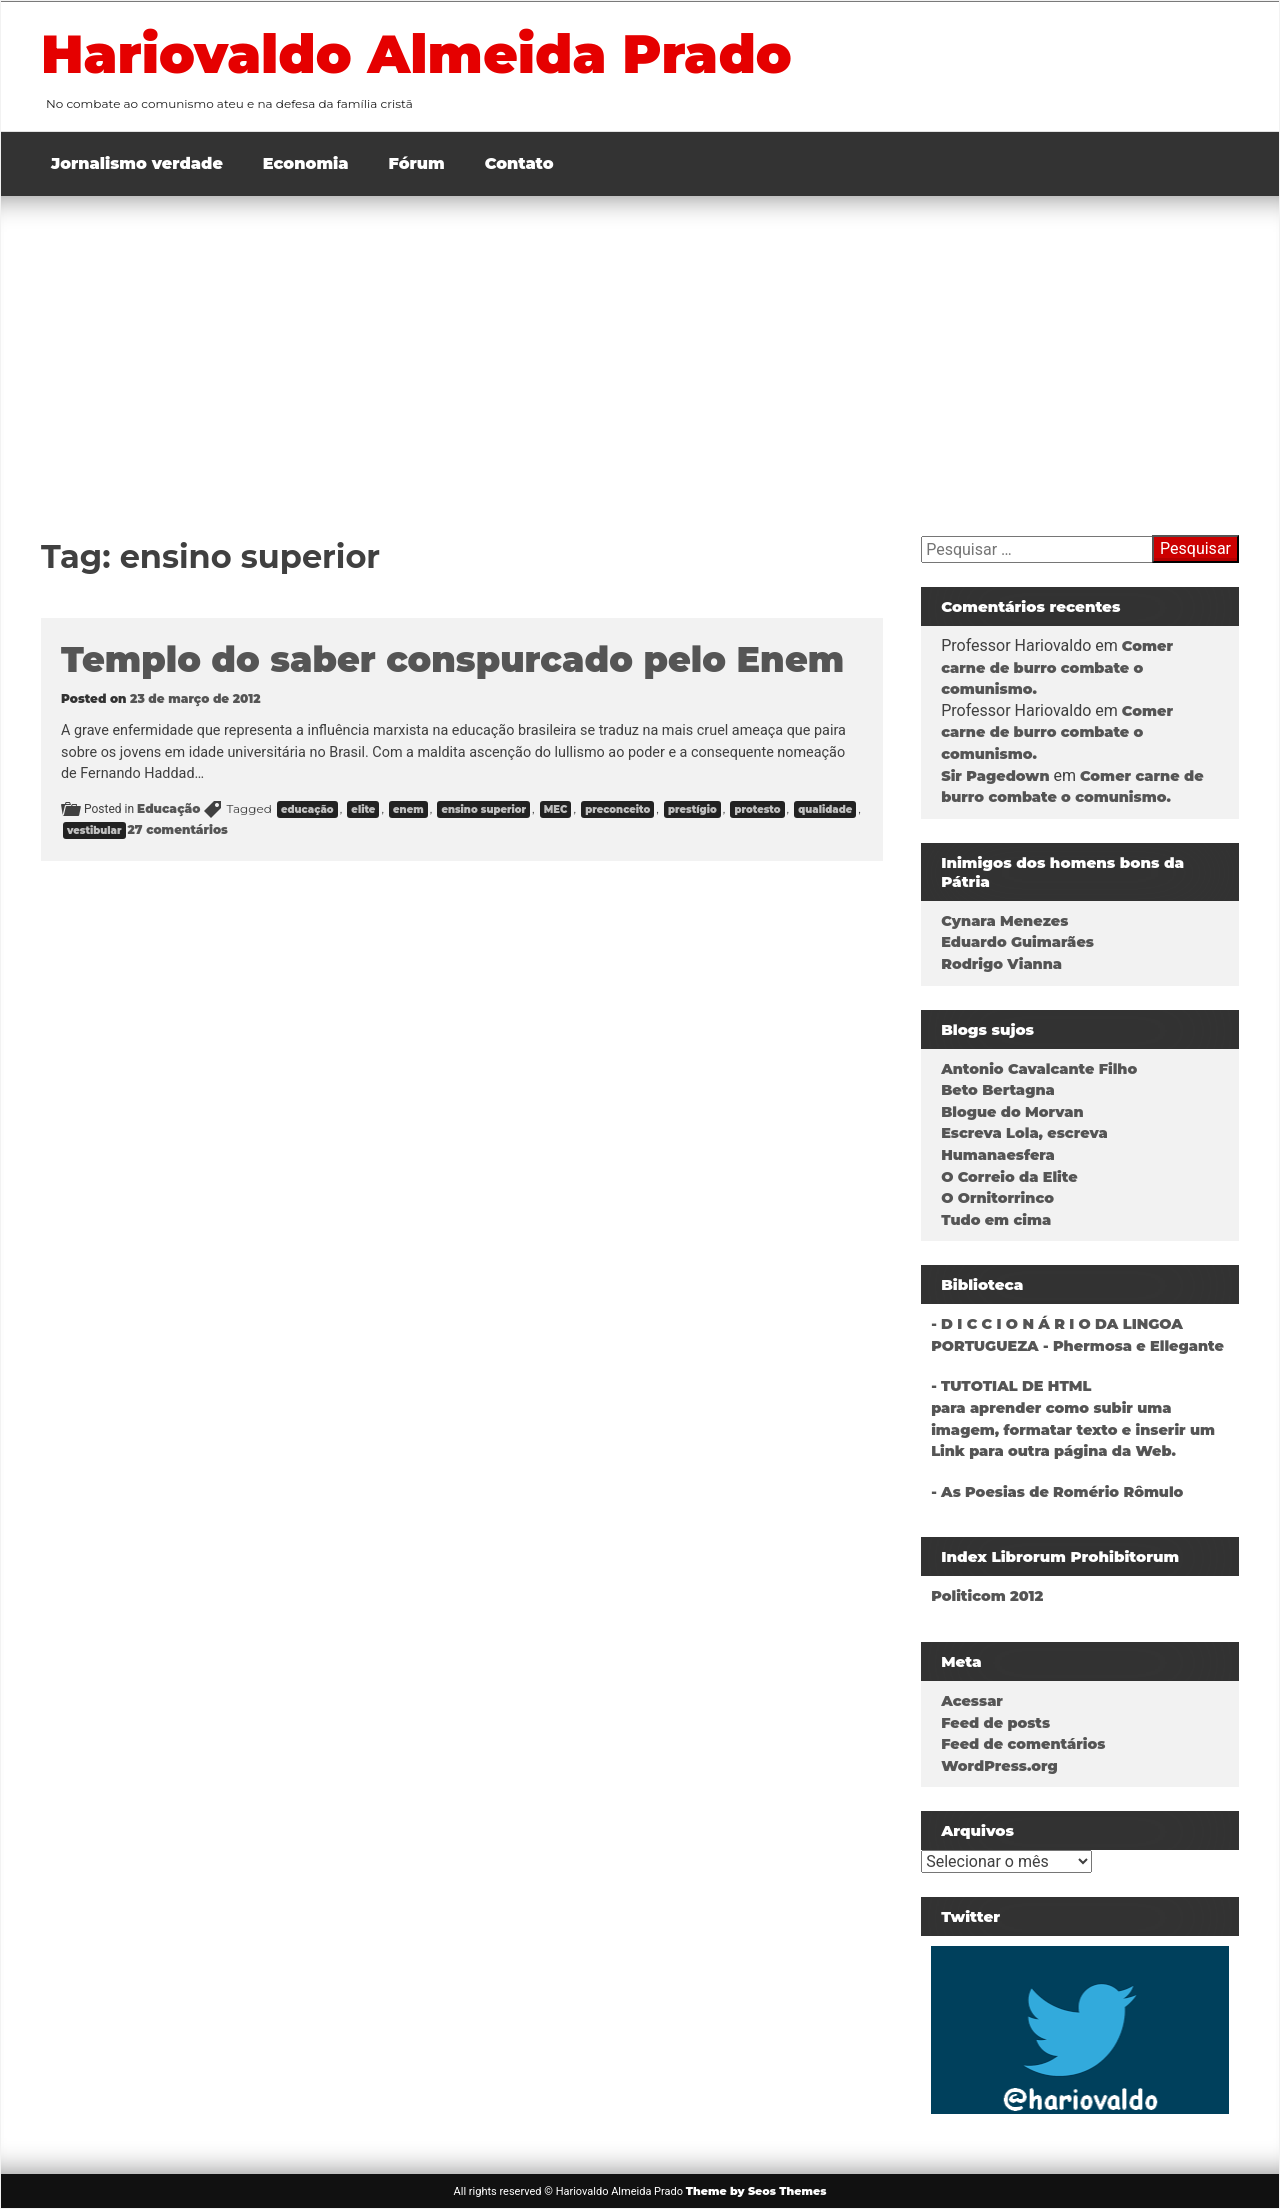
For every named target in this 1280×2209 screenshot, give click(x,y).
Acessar (972, 1701)
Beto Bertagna (998, 1090)
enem (408, 809)
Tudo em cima (996, 1220)
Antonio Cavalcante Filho (1039, 1069)
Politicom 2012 (987, 1596)
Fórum (417, 163)
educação (307, 809)
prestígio (692, 809)
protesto (757, 809)
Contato (519, 163)
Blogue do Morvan (1012, 1112)
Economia (306, 163)
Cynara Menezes (1004, 921)
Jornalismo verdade (137, 163)
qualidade (825, 809)
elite (363, 809)
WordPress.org (999, 1766)
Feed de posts (995, 1723)
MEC (556, 809)
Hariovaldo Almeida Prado (416, 54)
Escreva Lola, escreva (1024, 1133)
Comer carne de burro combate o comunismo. (1057, 667)
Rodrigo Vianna (1001, 964)
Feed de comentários (1023, 1744)
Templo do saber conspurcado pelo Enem (452, 659)
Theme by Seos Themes (756, 2191)
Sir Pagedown (995, 776)
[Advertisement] (640, 346)
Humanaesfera (998, 1155)
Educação (168, 808)
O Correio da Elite (1009, 1177)
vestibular (94, 830)
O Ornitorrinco (997, 1198)
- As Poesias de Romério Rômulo (1057, 1492)
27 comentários (178, 829)
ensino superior (483, 809)
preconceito (617, 809)
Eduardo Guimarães (1017, 942)
